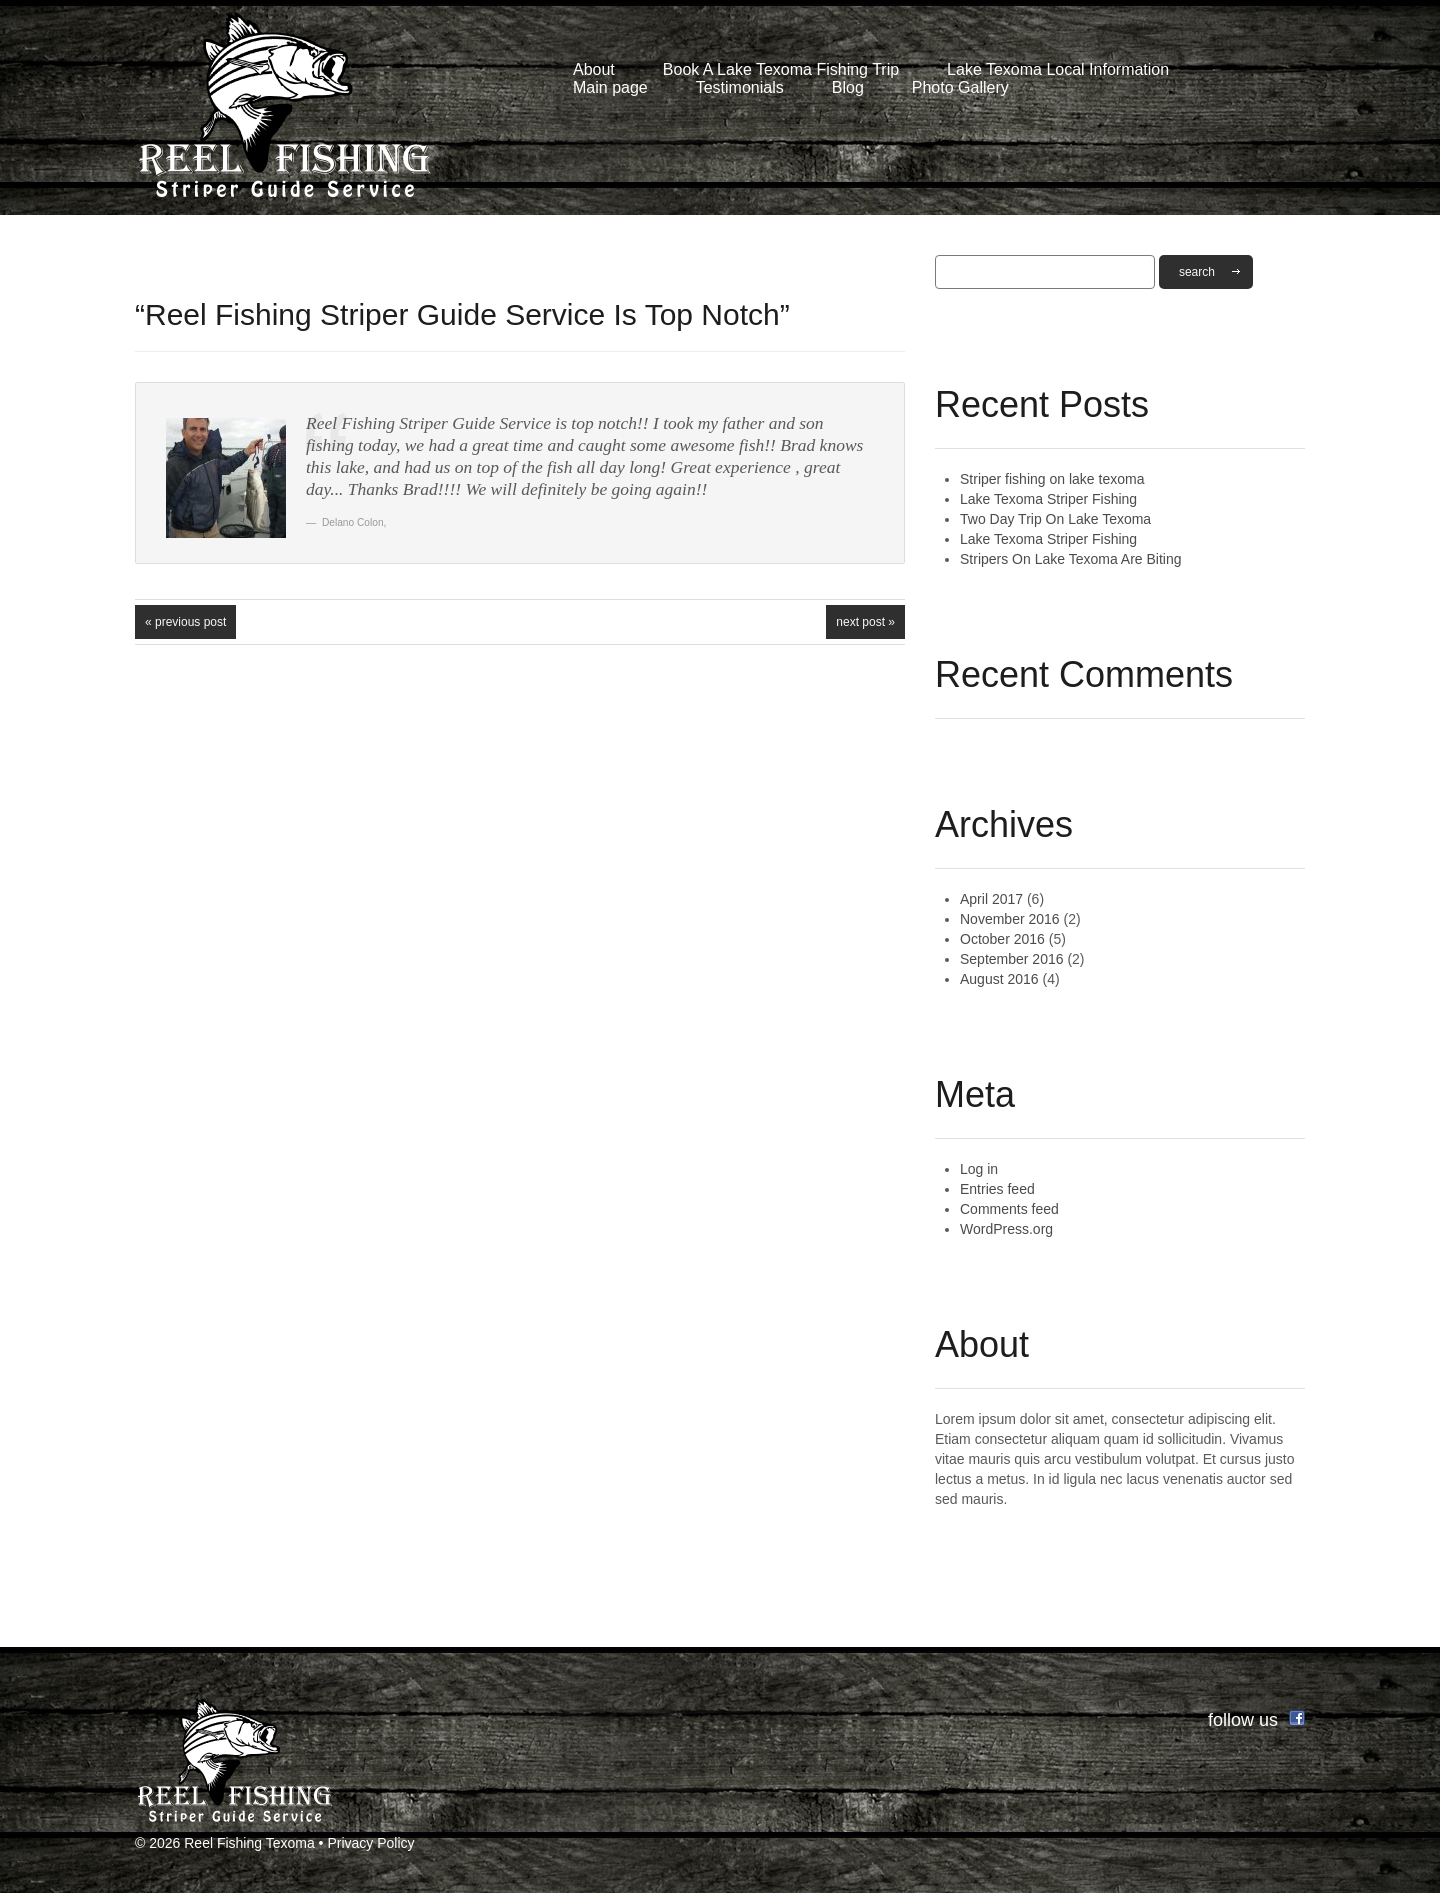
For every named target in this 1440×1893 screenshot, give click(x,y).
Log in (979, 1169)
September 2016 (1012, 959)
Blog (848, 87)
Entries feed (997, 1189)
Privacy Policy (370, 1843)
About (594, 69)
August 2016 (999, 979)
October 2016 (1002, 939)
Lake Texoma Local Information (1058, 69)
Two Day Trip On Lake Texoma (1055, 519)
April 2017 (991, 899)
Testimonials (740, 87)
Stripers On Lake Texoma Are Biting (1071, 559)
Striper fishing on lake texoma (1052, 479)
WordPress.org (1006, 1229)
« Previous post (185, 622)
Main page (610, 87)
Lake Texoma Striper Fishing (1048, 499)
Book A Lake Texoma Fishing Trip (781, 69)
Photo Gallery (960, 87)
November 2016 (1010, 919)
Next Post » (865, 622)
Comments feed (1009, 1209)
